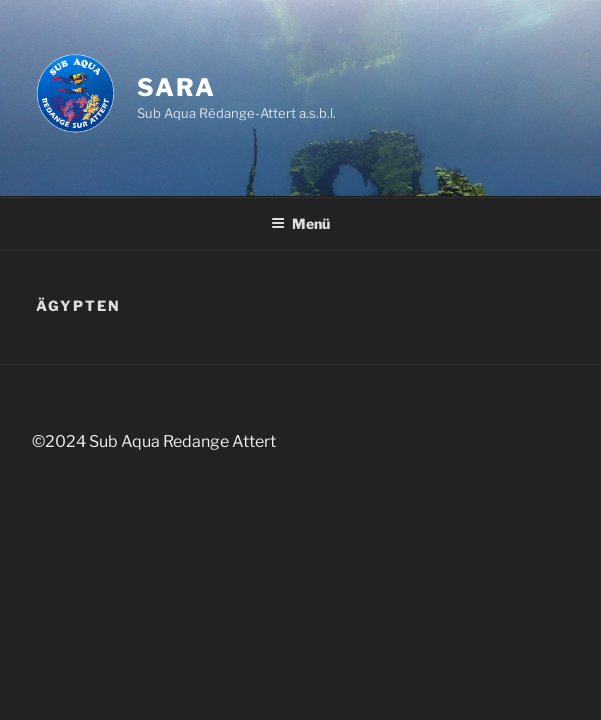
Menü (300, 223)
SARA (176, 87)
